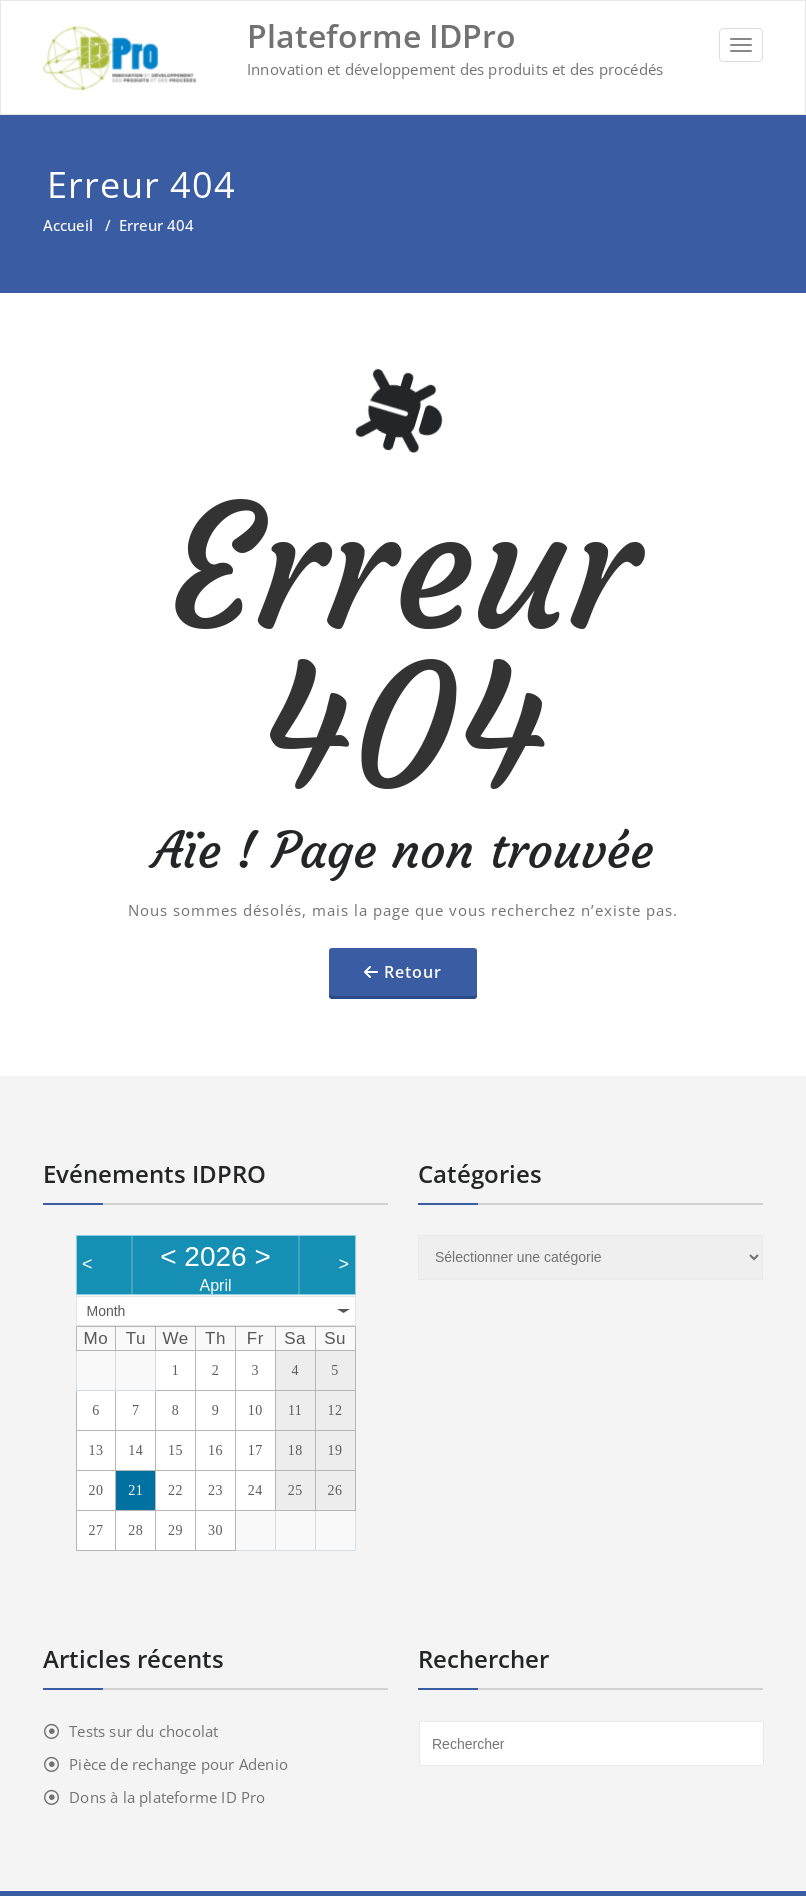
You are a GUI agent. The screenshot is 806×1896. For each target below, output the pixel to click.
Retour (413, 972)
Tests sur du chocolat (143, 1731)
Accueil (68, 225)
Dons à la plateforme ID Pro (167, 1797)
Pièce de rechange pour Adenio (178, 1764)
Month (106, 1311)
